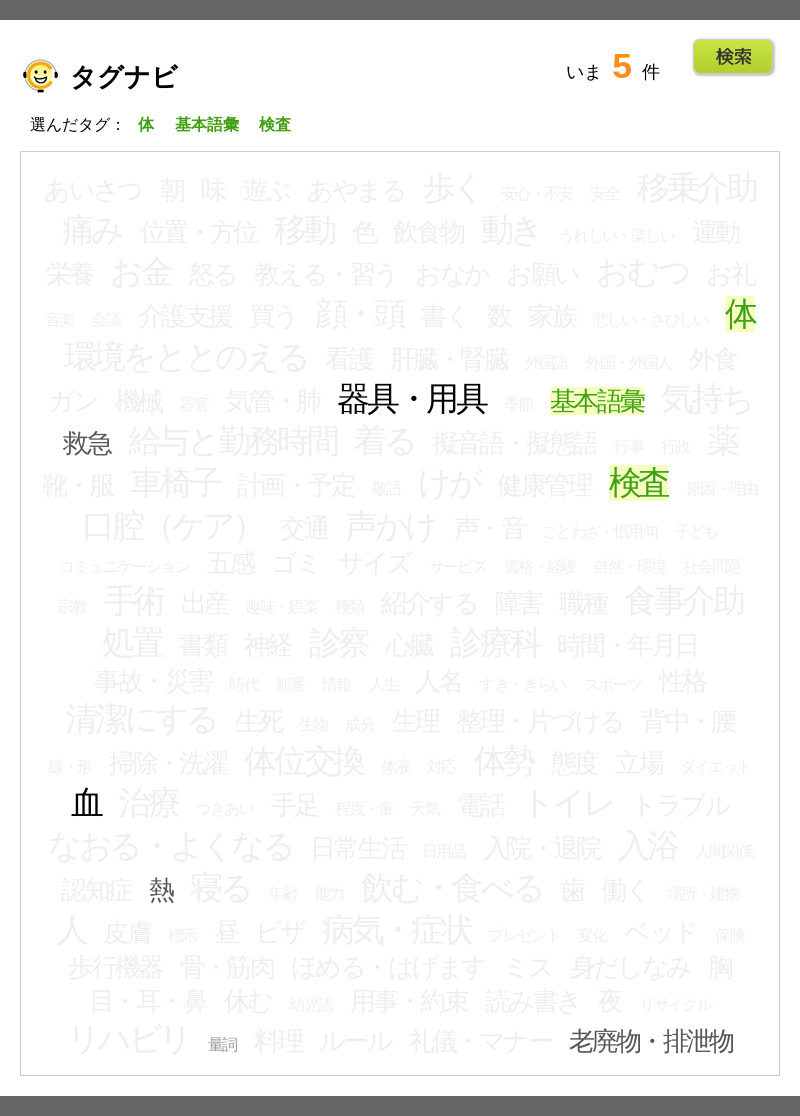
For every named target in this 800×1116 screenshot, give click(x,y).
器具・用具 (411, 399)
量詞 (222, 1044)
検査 (639, 483)
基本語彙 (597, 401)
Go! (733, 57)
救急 (86, 443)
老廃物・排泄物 (651, 1041)
